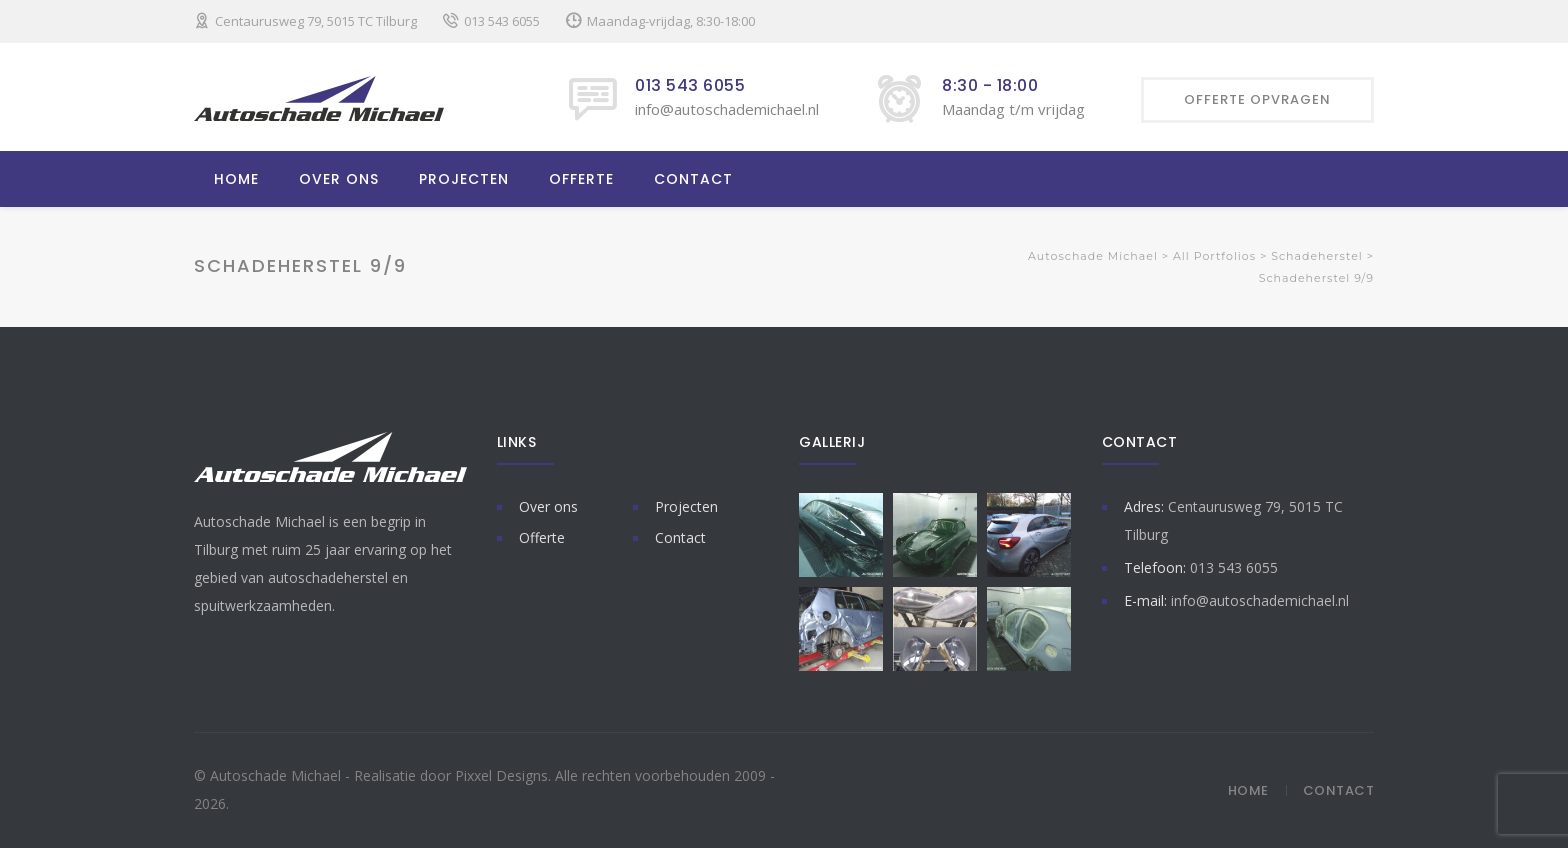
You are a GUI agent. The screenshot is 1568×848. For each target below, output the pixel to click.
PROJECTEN (464, 179)
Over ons (548, 506)
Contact (680, 537)
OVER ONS (339, 179)
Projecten (686, 506)
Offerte (542, 537)
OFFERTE (581, 179)
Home (1248, 790)
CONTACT (693, 179)
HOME (236, 179)
